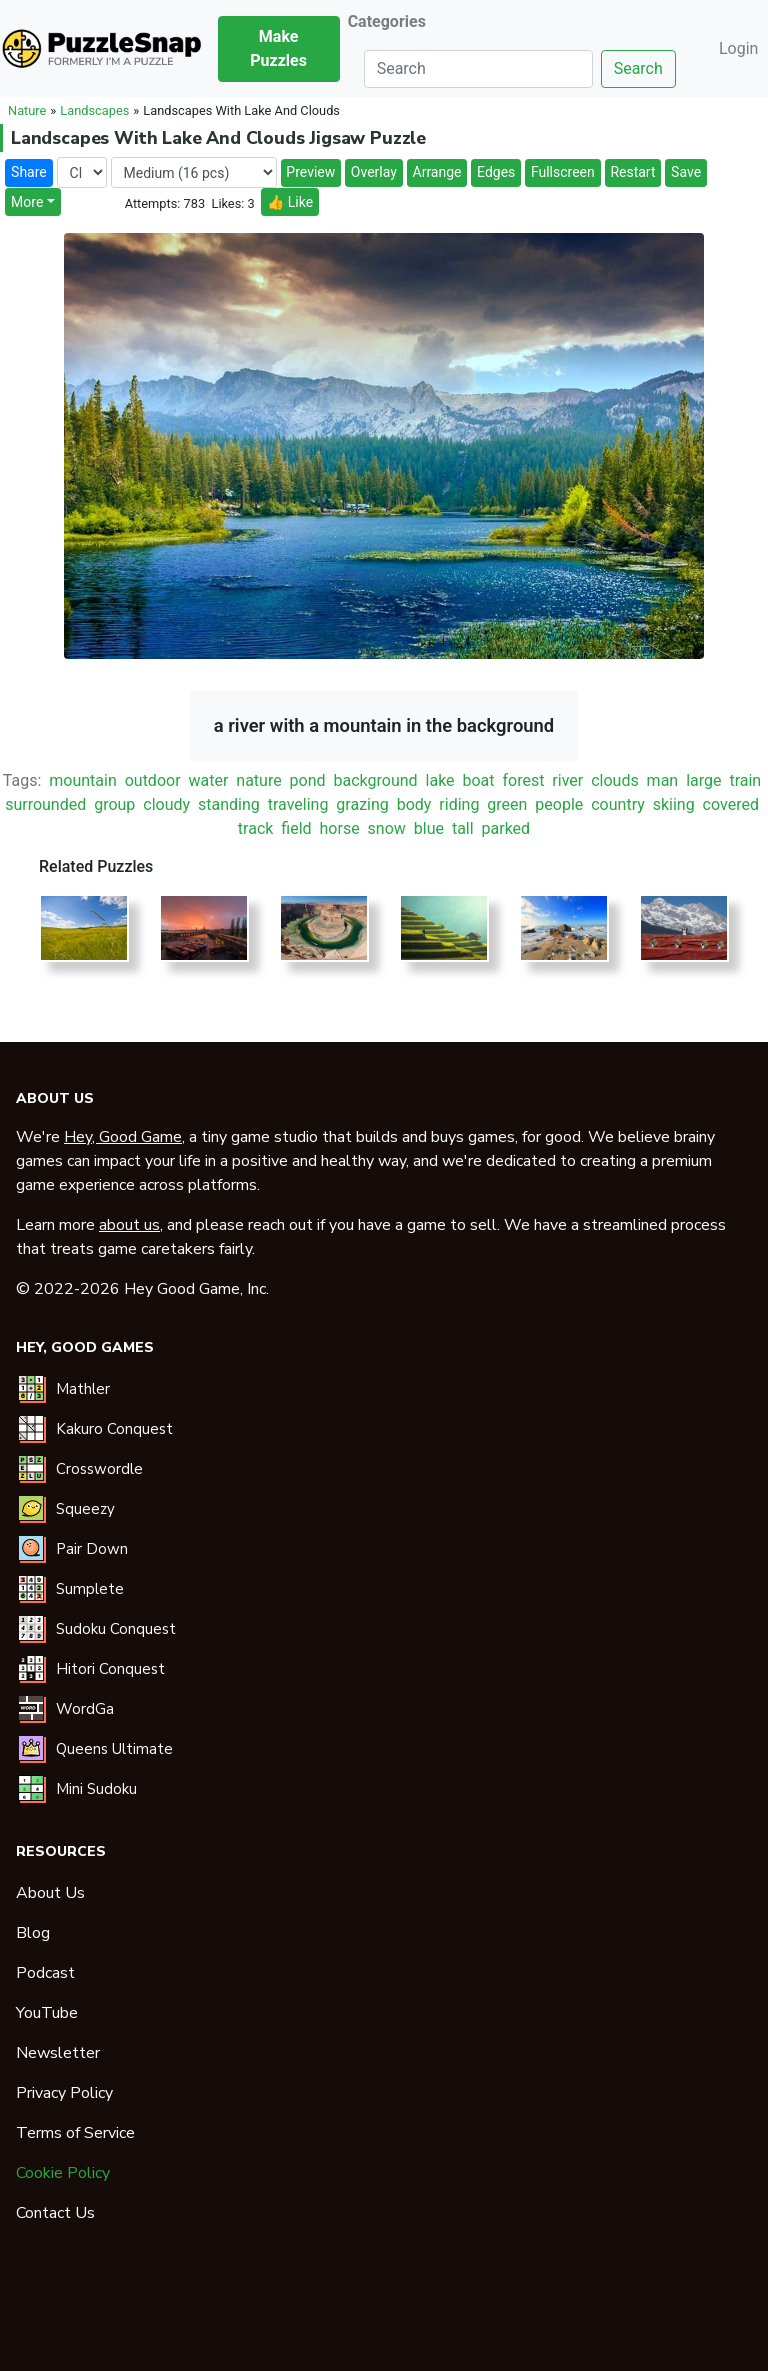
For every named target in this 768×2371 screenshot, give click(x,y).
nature (258, 780)
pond (308, 780)
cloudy (166, 804)
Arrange (437, 172)
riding (459, 804)
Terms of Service (75, 2133)
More (27, 202)
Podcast (45, 1973)
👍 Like (290, 202)
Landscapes (94, 110)
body (414, 804)
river (567, 780)
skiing (674, 804)
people (559, 804)
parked (506, 828)
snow (387, 828)
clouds (615, 780)
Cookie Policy (63, 2173)
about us (129, 1225)
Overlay (374, 172)
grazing (362, 804)
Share (29, 172)
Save (686, 172)
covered (731, 804)
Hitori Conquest (110, 1669)
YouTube (47, 2013)
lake (440, 780)
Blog (33, 1933)
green (507, 804)
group (114, 804)
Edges (496, 172)
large (703, 780)
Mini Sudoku (96, 1789)
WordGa (85, 1709)
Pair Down (92, 1549)
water (209, 780)
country (618, 804)
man (663, 780)
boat (479, 780)
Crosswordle (99, 1469)
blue (429, 828)
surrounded (45, 804)
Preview (310, 172)
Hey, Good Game (123, 1137)
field (296, 828)
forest (523, 780)
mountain (82, 780)
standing (229, 804)
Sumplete (90, 1589)
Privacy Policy (64, 2093)
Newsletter (58, 2053)
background (376, 780)
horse (340, 828)
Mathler (83, 1389)
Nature (27, 110)
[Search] (478, 69)
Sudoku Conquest (116, 1629)
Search (638, 68)
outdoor (153, 780)
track (256, 828)
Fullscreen (563, 172)
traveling (298, 804)
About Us (50, 1893)
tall (463, 828)
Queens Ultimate (114, 1749)
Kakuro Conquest (114, 1429)
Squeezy (85, 1509)
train (745, 780)
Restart (632, 172)
